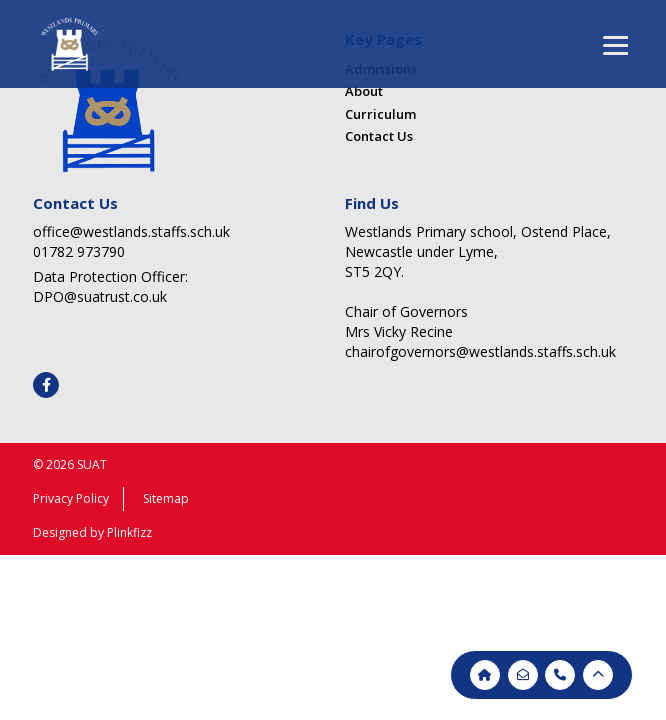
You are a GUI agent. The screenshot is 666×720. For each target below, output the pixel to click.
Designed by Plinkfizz (92, 532)
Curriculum (380, 114)
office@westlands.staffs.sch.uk (131, 231)
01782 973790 (79, 251)
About (364, 91)
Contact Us (379, 136)
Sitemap (166, 498)
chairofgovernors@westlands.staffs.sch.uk (480, 351)
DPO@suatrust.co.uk (100, 296)
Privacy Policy (71, 498)
